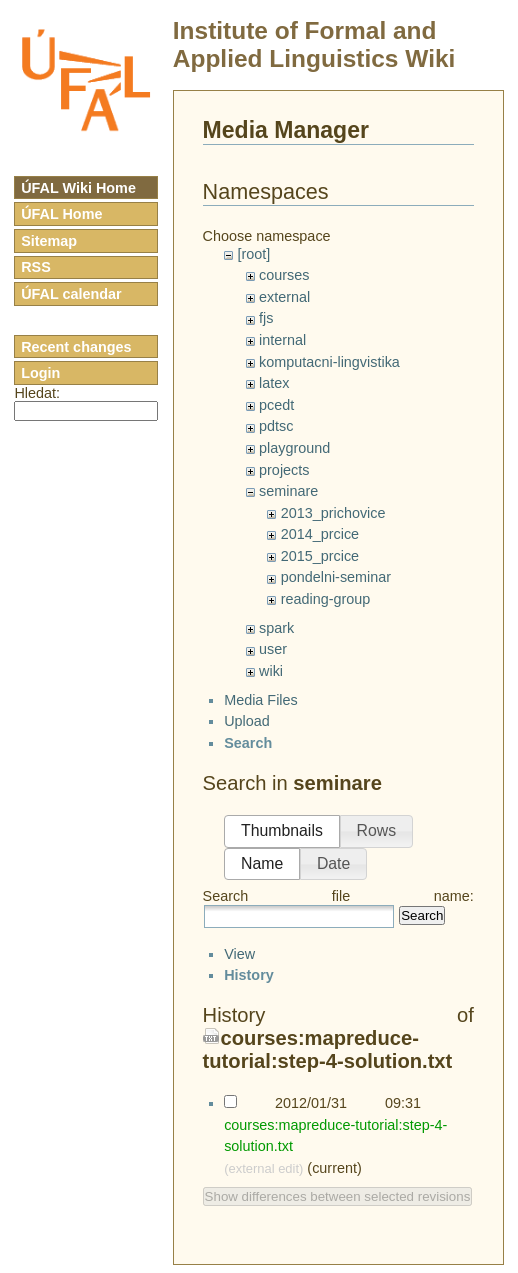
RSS (36, 267)
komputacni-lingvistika (329, 362)
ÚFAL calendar (71, 294)
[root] (253, 254)
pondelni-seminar (336, 577)
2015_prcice (320, 556)
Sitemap (49, 241)
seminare (288, 491)
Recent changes (76, 347)
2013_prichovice (333, 513)
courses (284, 275)
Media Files (261, 717)
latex (274, 383)
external (284, 297)
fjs (266, 318)
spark (276, 628)
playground (294, 448)
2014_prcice (320, 534)
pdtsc (276, 426)
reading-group (326, 599)
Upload (247, 739)
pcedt (276, 405)
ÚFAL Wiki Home (78, 188)
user (273, 649)
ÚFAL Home (61, 214)
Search (422, 933)
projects (284, 470)
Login (40, 373)
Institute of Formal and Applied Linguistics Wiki (314, 44)
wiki (271, 671)
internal (282, 340)
